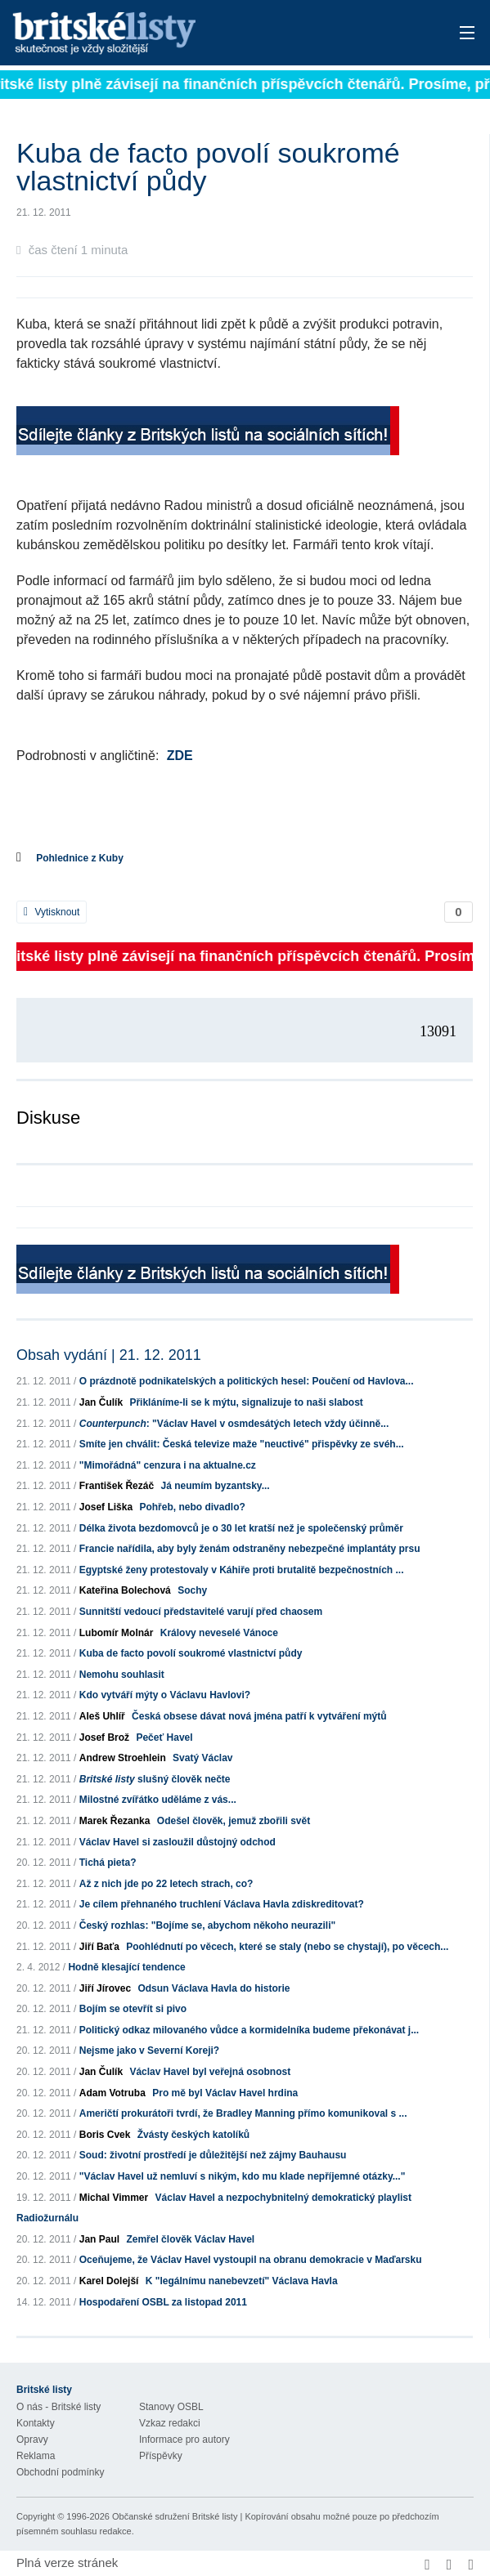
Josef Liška (106, 1507)
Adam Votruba (112, 2093)
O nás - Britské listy (58, 2407)
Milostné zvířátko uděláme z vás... (157, 1799)
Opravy (32, 2439)
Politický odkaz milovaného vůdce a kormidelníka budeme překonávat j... (249, 2030)
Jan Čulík (101, 1402)
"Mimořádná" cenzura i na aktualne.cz (167, 1465)
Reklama (35, 2456)
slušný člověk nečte (155, 1779)
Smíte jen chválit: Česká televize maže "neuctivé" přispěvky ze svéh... (241, 1444)
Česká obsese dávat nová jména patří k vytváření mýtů (259, 1716)
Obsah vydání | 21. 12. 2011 (108, 1355)
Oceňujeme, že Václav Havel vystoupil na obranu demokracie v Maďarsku (250, 2259)
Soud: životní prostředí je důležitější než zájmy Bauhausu (213, 2155)
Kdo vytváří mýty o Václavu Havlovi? (164, 1695)
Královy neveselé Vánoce (219, 1633)
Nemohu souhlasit (121, 1674)
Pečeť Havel (164, 1737)
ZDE (180, 756)
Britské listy (195, 33)
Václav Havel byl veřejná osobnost (209, 2071)
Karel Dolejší (109, 2281)
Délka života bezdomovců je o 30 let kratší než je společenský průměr (241, 1528)
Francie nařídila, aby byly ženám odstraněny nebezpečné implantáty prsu (249, 1548)
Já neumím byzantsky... (214, 1485)
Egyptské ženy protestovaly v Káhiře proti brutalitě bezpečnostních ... (241, 1570)
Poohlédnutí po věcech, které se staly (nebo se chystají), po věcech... (287, 1946)
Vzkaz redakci (169, 2423)
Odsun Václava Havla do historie (213, 1988)
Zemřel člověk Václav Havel (190, 2239)
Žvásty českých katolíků (193, 2134)
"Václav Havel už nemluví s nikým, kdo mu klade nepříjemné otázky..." (242, 2176)
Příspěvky (160, 2456)
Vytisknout (51, 912)
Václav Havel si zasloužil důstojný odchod (177, 1842)
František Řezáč (116, 1485)
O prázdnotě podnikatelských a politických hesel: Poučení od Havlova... (246, 1381)
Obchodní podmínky (60, 2472)
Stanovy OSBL (171, 2407)
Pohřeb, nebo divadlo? (192, 1507)
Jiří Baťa (99, 1946)
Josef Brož (104, 1737)
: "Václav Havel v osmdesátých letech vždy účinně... (234, 1423)
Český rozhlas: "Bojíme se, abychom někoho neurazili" (207, 1925)
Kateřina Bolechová (125, 1590)
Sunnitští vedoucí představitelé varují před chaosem (200, 1611)
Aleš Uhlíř (102, 1716)
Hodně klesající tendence (126, 1967)
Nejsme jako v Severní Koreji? (149, 2050)
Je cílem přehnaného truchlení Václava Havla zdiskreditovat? (221, 1904)
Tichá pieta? (108, 1862)
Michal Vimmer (113, 2197)
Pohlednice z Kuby (80, 858)
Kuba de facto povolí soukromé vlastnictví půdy (191, 1653)
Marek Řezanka (115, 1821)
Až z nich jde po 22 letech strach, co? (166, 1884)
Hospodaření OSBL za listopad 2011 (163, 2302)
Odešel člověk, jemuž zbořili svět (233, 1821)
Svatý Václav (202, 1758)
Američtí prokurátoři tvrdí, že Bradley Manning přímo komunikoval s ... (243, 2113)
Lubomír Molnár (116, 1633)
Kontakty (35, 2423)
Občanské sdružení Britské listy (174, 2516)
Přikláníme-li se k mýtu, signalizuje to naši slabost (245, 1402)
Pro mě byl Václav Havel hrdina (225, 2093)
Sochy (192, 1590)
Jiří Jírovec (105, 1988)
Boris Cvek (105, 2134)
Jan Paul (99, 2239)
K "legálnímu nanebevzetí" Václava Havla (242, 2281)
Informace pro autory (184, 2439)
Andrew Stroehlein (122, 1758)
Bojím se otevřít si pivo (133, 2009)
